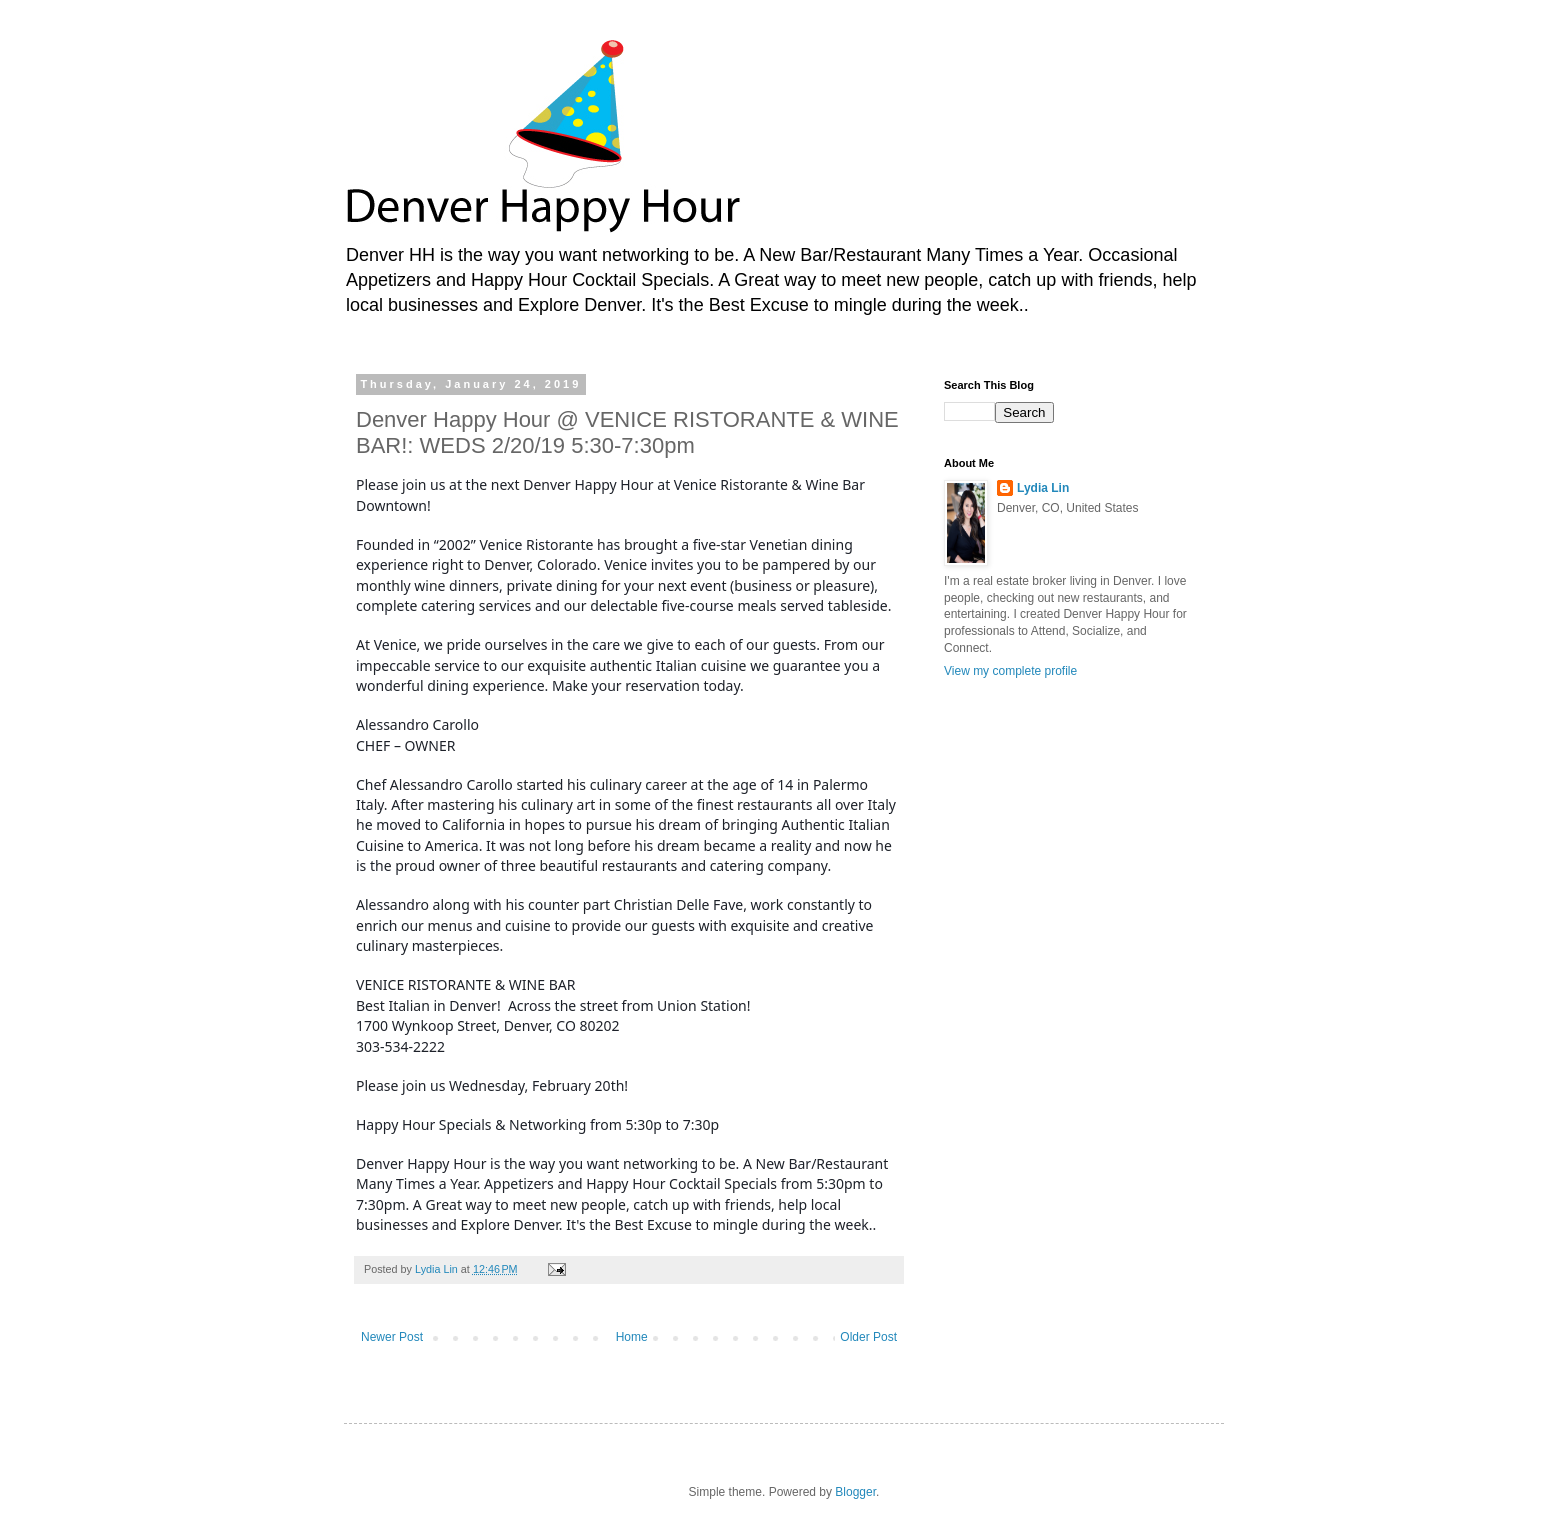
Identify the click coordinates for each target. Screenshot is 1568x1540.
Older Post (868, 1337)
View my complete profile (1010, 671)
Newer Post (392, 1337)
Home (632, 1337)
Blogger (855, 1492)
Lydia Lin (1043, 488)
